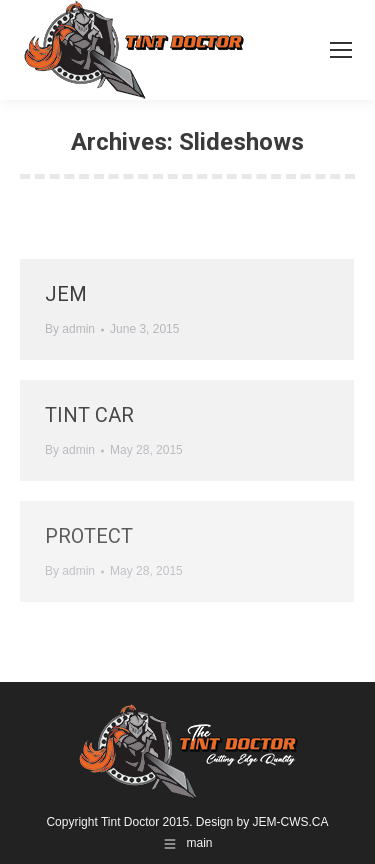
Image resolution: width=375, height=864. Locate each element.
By (70, 329)
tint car (89, 415)
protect (89, 536)
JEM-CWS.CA (291, 822)
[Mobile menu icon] (341, 50)
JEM (66, 294)
